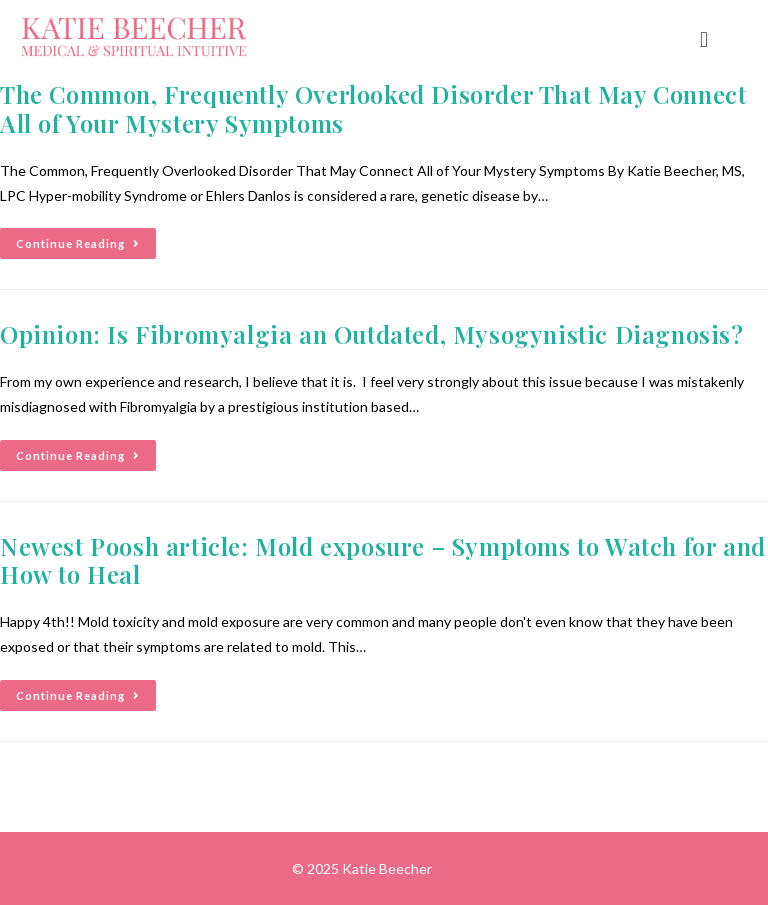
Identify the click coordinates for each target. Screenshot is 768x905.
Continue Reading (86, 239)
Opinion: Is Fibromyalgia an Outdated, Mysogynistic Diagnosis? (372, 334)
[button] (703, 40)
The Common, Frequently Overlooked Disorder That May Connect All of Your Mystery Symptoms (373, 108)
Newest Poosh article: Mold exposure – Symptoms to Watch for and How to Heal (383, 560)
